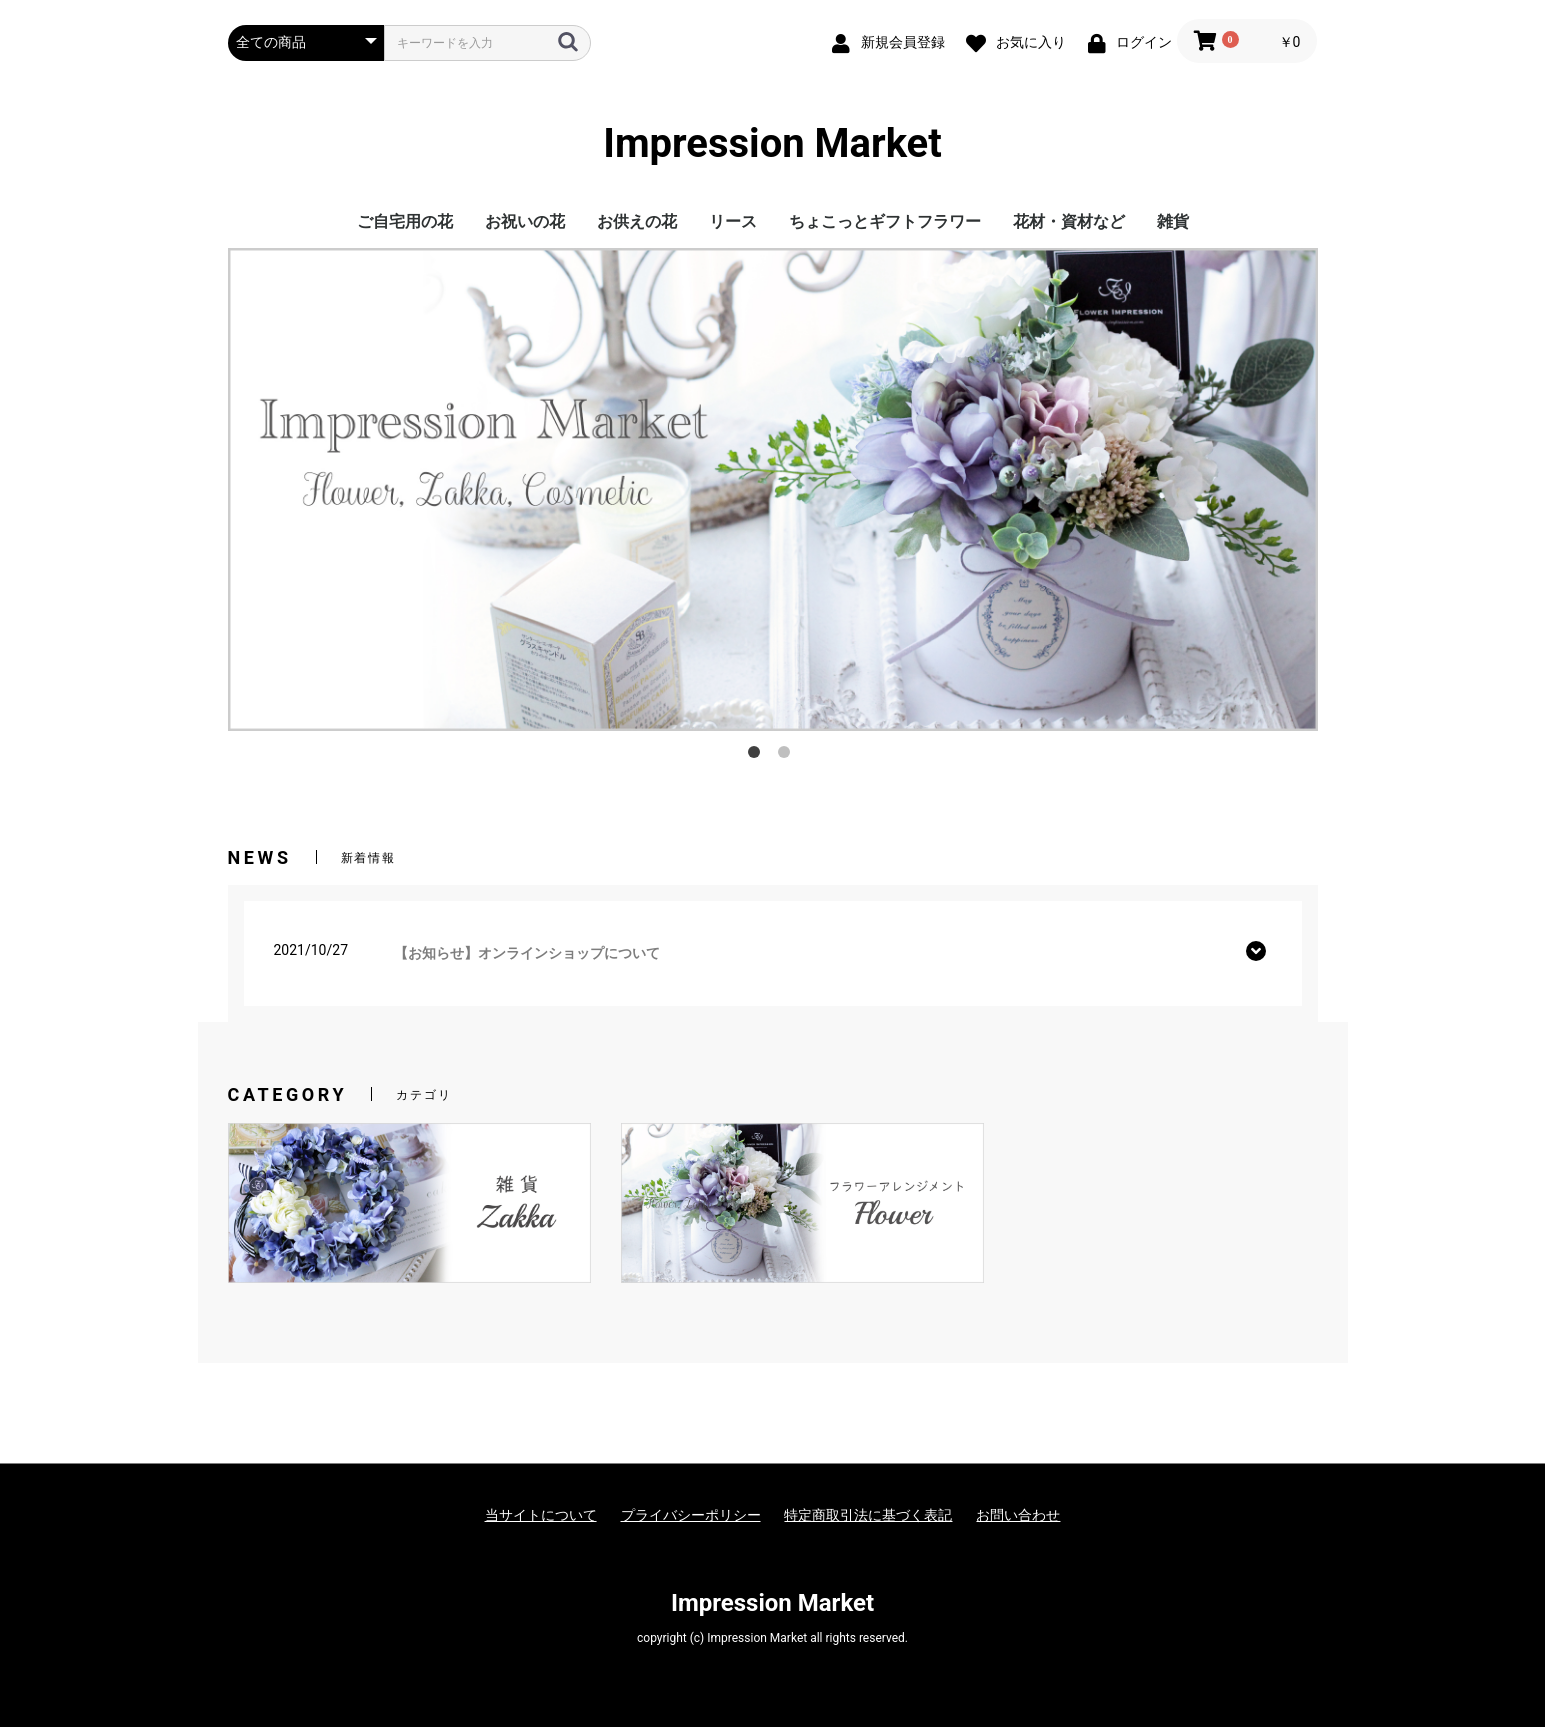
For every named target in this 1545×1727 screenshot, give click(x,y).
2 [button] (788, 756)
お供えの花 (637, 221)
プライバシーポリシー (691, 1515)
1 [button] (758, 756)
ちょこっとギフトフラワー (885, 221)
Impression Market (772, 144)
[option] (773, 489)
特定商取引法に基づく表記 (868, 1515)
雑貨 (1173, 221)
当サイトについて (541, 1515)
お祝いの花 (525, 221)
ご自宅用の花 (405, 221)
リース (733, 221)
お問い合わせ (1018, 1515)
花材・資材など (1069, 221)
